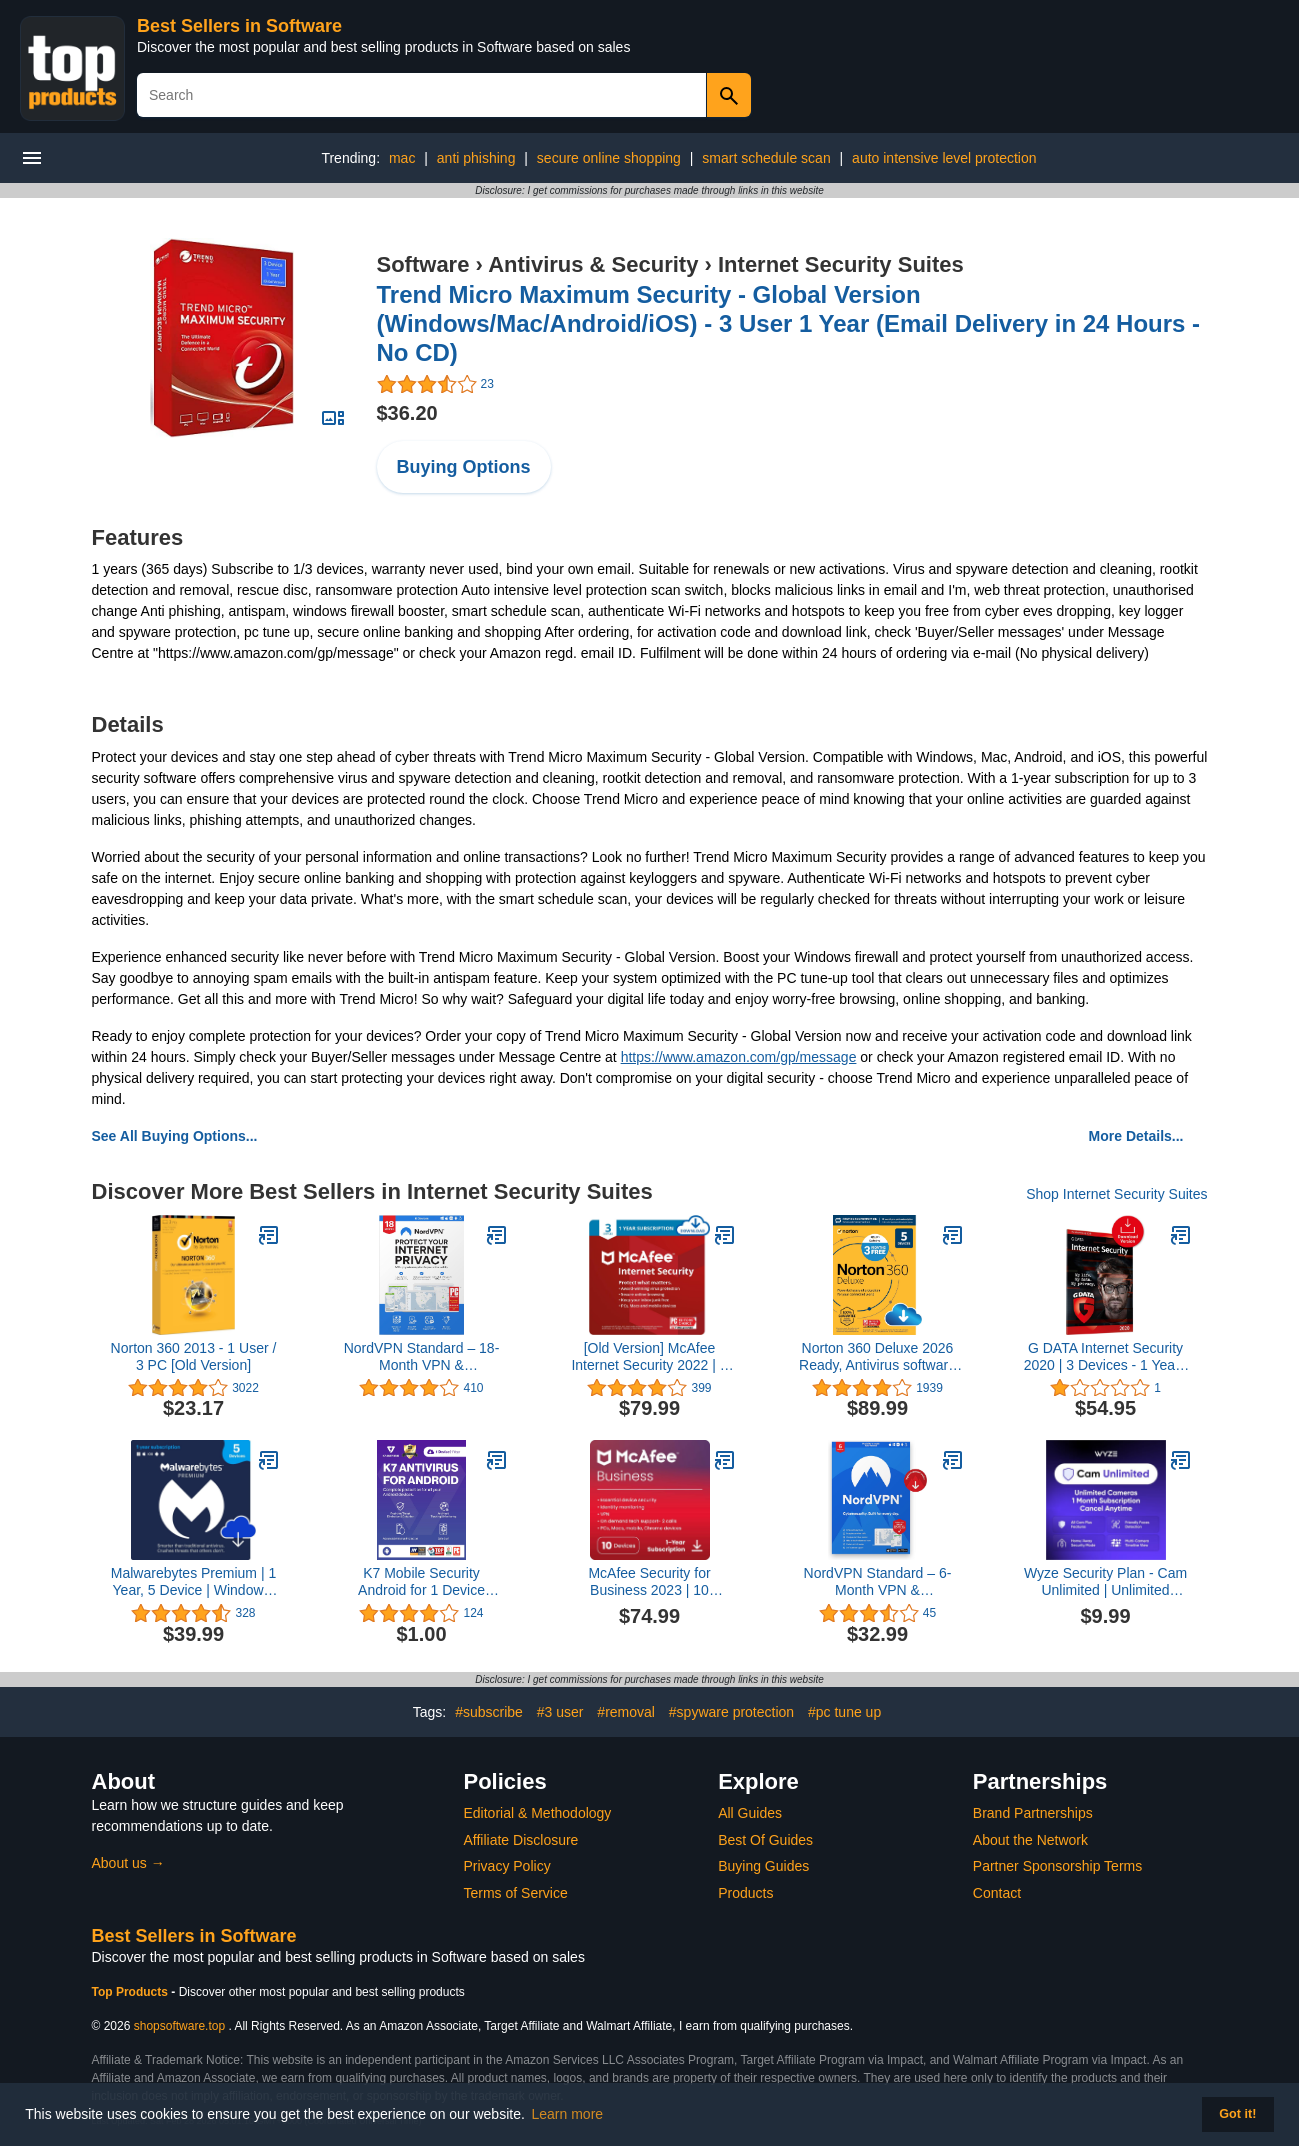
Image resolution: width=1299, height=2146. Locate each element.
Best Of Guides (765, 1840)
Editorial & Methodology (538, 1813)
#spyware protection (731, 1712)
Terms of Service (516, 1893)
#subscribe (489, 1712)
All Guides (750, 1813)
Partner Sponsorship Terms (1057, 1866)
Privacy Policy (507, 1866)
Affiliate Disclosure (521, 1840)
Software (423, 264)
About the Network (1030, 1840)
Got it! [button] (1237, 2114)
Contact (997, 1893)
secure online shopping (609, 158)
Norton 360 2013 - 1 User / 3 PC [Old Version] (194, 1356)
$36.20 (407, 413)
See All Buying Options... (175, 1136)
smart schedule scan (766, 158)
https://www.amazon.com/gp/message (739, 1057)
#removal (626, 1712)
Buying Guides (763, 1866)
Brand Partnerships (1033, 1813)
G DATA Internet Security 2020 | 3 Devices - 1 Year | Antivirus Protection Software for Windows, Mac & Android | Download (1105, 1357)
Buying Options (464, 467)
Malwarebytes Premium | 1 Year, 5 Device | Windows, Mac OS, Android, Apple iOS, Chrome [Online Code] (193, 1582)
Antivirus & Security (593, 264)
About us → (128, 1863)
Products (745, 1893)
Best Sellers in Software (239, 26)
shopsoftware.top (179, 2026)
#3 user (560, 1712)
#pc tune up (844, 1712)
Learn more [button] (568, 2114)
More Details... (1136, 1136)
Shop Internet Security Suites (1116, 1194)
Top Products (132, 1992)
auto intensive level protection (944, 158)
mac (402, 158)
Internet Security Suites (841, 264)
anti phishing (476, 158)
